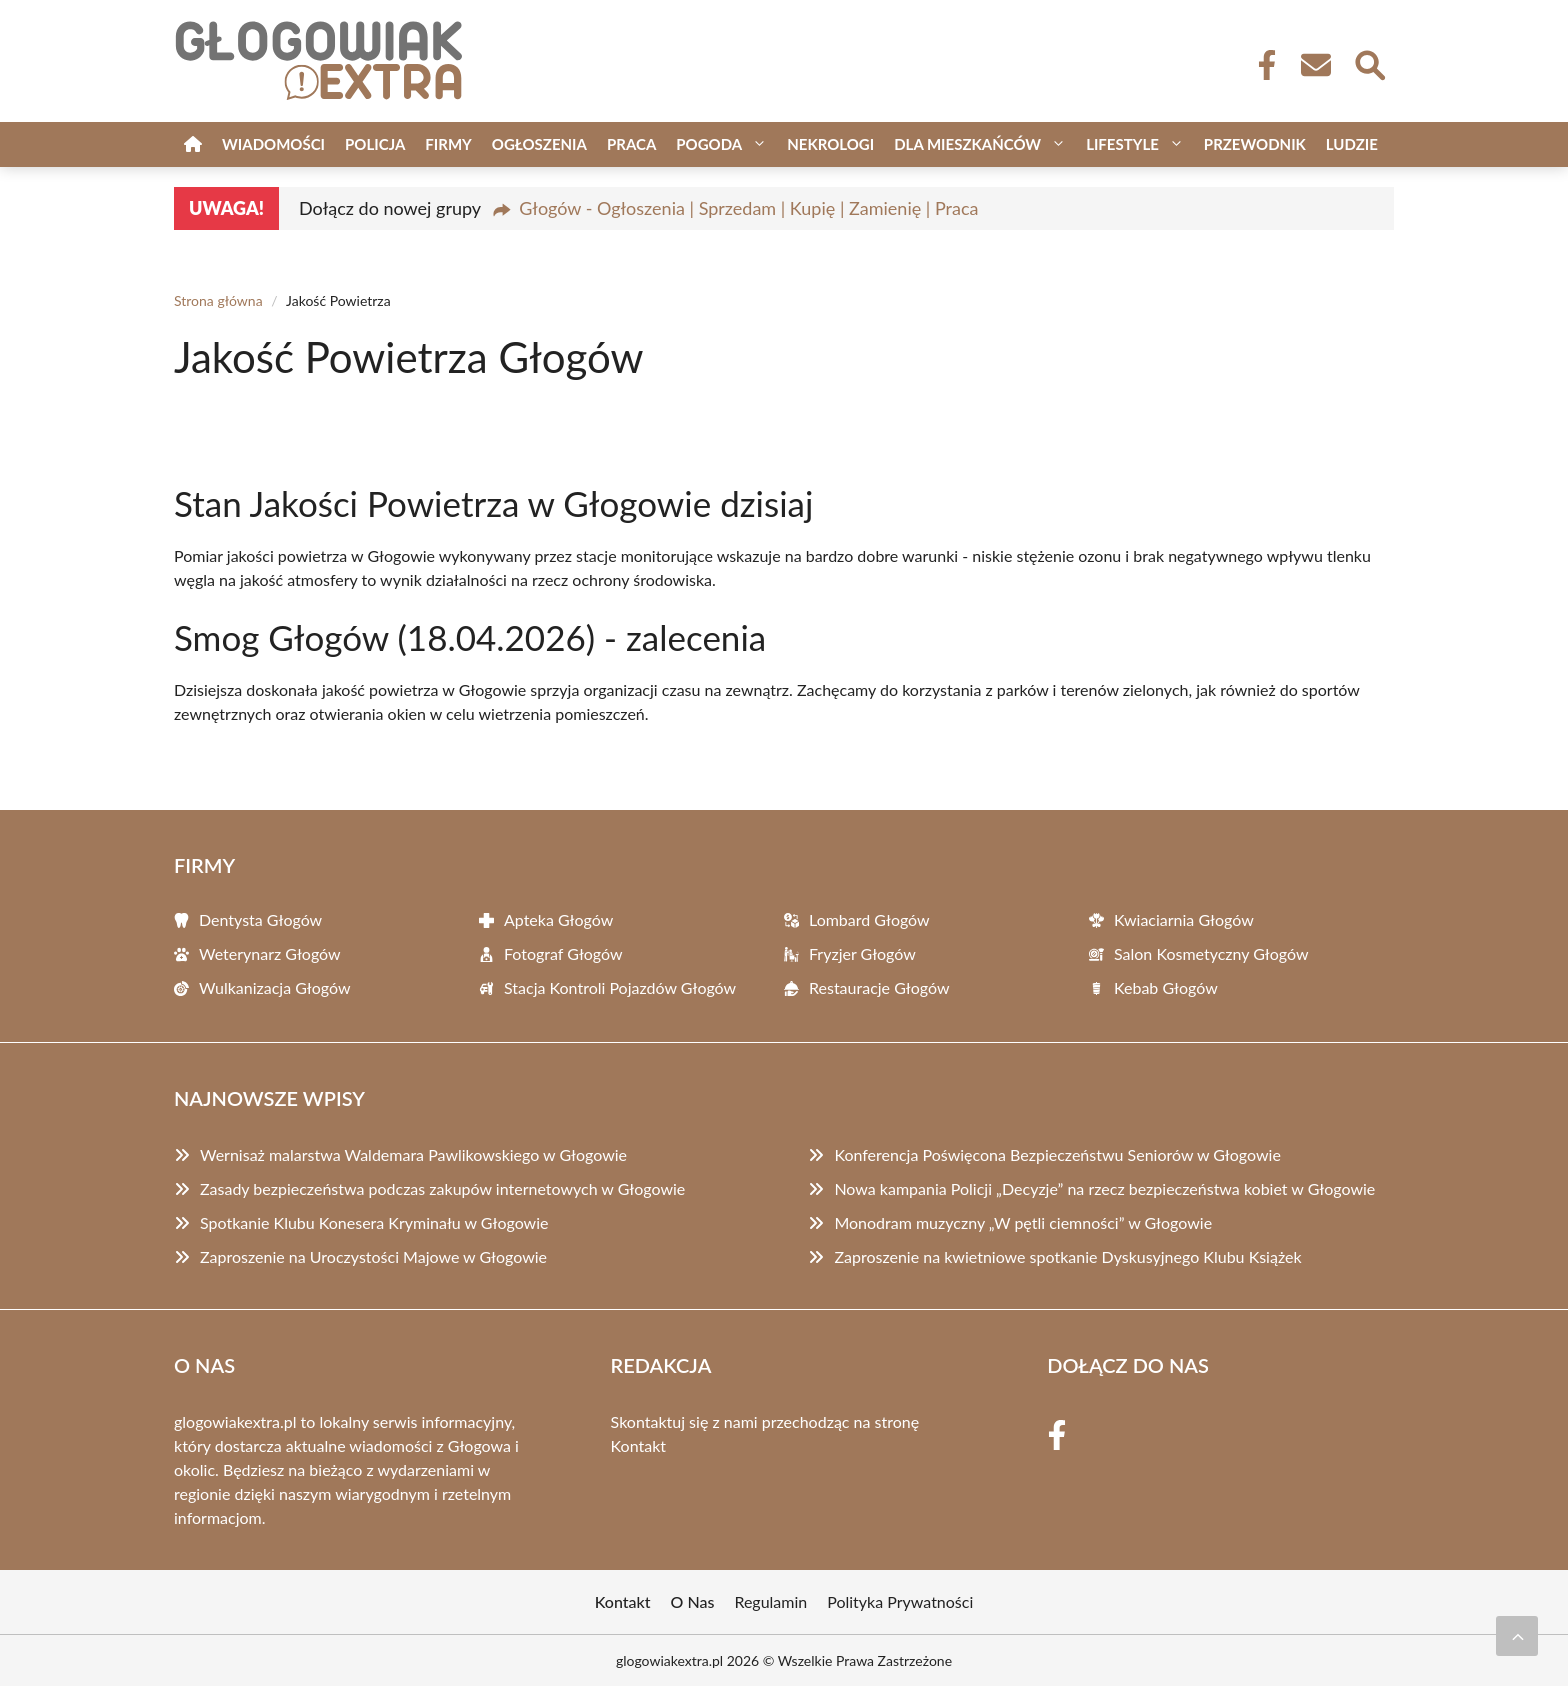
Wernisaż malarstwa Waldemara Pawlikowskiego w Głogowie (413, 1154)
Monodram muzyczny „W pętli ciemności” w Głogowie (1023, 1222)
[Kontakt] (1315, 65)
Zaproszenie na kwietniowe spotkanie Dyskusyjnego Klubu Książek (1067, 1256)
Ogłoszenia (539, 144)
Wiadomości (273, 144)
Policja (375, 144)
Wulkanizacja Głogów (275, 987)
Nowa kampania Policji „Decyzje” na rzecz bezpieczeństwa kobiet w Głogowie (1104, 1188)
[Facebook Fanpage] (1261, 65)
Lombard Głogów (869, 919)
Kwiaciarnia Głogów (1184, 919)
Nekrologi (830, 144)
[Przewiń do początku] (1517, 1636)
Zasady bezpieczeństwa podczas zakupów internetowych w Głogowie (442, 1188)
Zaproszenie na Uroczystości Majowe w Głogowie (373, 1256)
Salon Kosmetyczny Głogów (1211, 953)
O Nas (693, 1601)
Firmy (448, 144)
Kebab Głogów (1166, 987)
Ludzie (1352, 144)
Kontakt (638, 1445)
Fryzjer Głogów (862, 953)
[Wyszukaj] (1369, 63)
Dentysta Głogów (260, 919)
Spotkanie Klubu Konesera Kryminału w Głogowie (374, 1222)
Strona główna (218, 300)
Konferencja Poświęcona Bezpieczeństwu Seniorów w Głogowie (1057, 1154)
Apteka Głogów (558, 919)
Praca (631, 144)
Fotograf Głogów (563, 953)
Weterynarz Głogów (270, 953)
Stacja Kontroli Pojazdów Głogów (620, 987)
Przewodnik (1255, 144)
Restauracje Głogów (879, 987)
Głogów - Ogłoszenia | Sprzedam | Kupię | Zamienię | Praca (748, 208)
